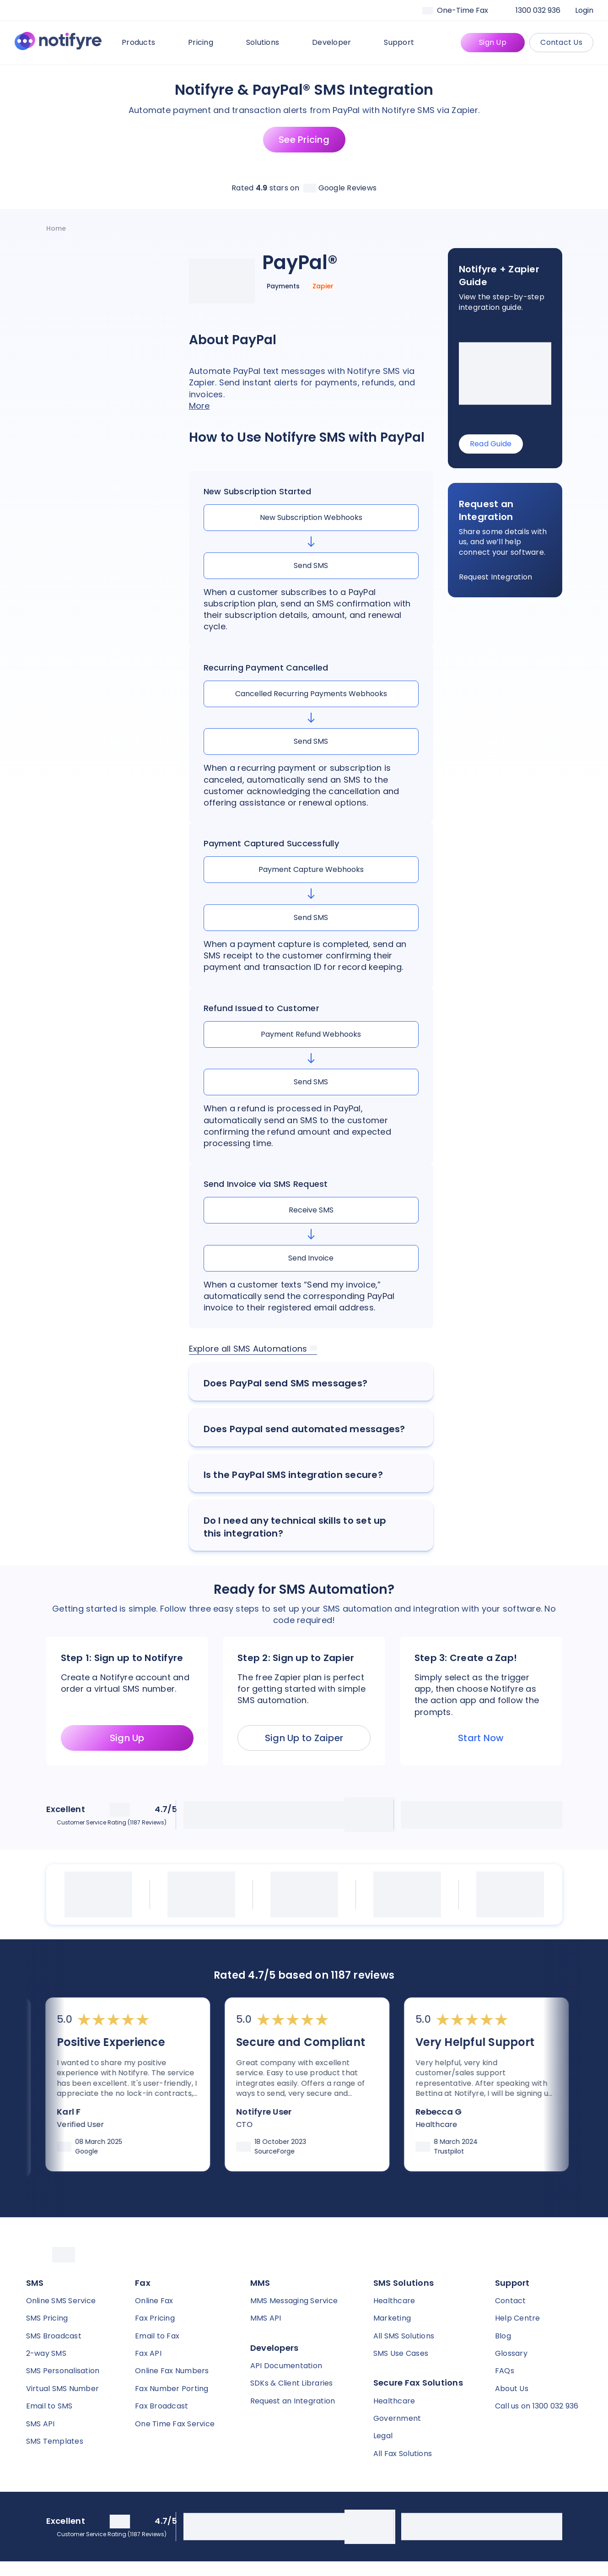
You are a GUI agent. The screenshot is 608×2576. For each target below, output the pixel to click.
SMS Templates (54, 2441)
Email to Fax (157, 2336)
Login (584, 10)
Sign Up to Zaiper (304, 1738)
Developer (337, 42)
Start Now (481, 1738)
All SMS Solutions (403, 2336)
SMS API (40, 2424)
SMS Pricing (47, 2318)
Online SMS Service (61, 2300)
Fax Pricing (155, 2318)
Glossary (511, 2353)
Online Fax (154, 2300)
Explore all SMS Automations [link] (253, 1348)
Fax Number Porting (172, 2388)
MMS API (265, 2318)
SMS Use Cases (400, 2353)
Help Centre (517, 2318)
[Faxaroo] (461, 10)
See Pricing (304, 139)
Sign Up (492, 42)
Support (404, 42)
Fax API (148, 2353)
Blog (503, 2336)
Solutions (268, 42)
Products (144, 42)
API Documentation (286, 2365)
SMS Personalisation (63, 2370)
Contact (510, 2300)
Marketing (392, 2318)
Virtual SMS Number (62, 2388)
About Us (511, 2388)
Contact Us (561, 42)
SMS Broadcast (53, 2336)
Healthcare (394, 2300)
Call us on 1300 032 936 (537, 2406)
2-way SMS (46, 2353)
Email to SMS (49, 2406)
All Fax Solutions (402, 2453)
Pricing (206, 42)
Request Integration (496, 577)
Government (397, 2418)
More (199, 405)
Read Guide (491, 443)
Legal (383, 2435)
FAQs (504, 2370)
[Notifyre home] (58, 43)
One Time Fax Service (175, 2424)
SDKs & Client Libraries (291, 2383)
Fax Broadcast (161, 2406)
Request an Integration (292, 2401)
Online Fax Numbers (172, 2370)
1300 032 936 (538, 10)
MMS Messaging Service (294, 2300)
